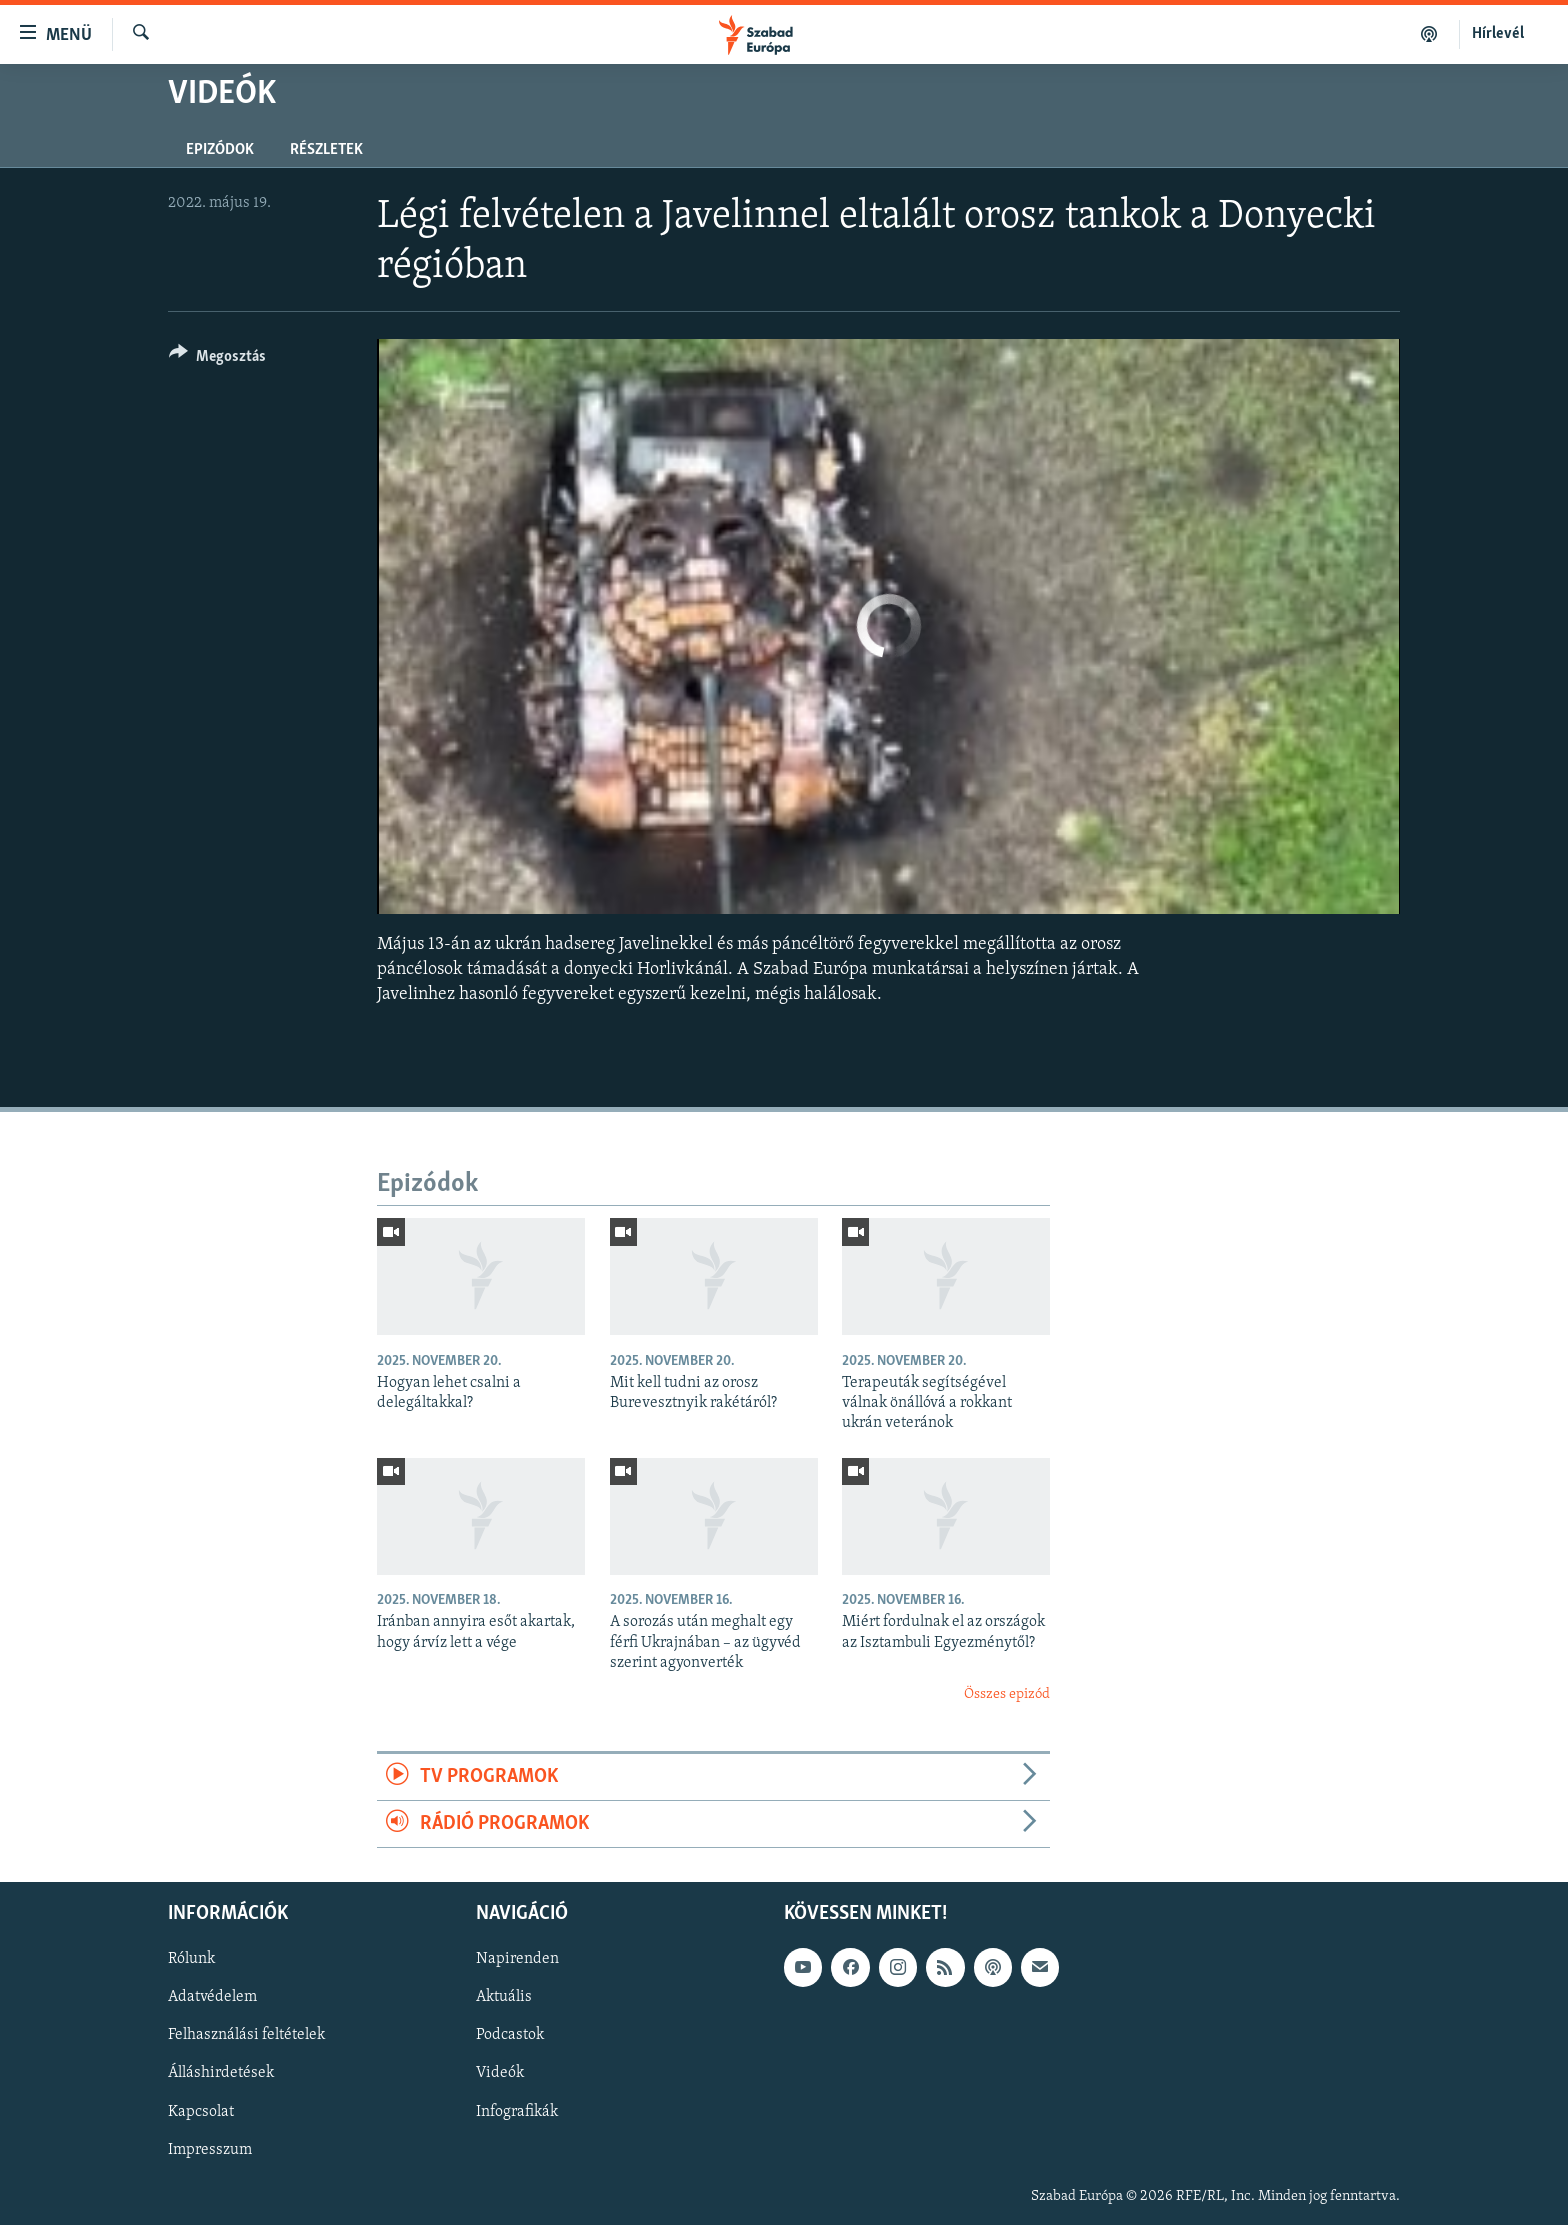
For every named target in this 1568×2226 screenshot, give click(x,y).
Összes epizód (1007, 1694)
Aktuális (504, 1998)
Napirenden (517, 1960)
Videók (500, 2074)
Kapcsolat (201, 2112)
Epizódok (220, 150)
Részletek (326, 150)
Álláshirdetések (221, 2074)
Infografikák (517, 2112)
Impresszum (210, 2150)
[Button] (217, 359)
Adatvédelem (212, 1998)
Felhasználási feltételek (246, 2036)
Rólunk (191, 1960)
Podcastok (510, 2036)
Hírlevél (1498, 34)
